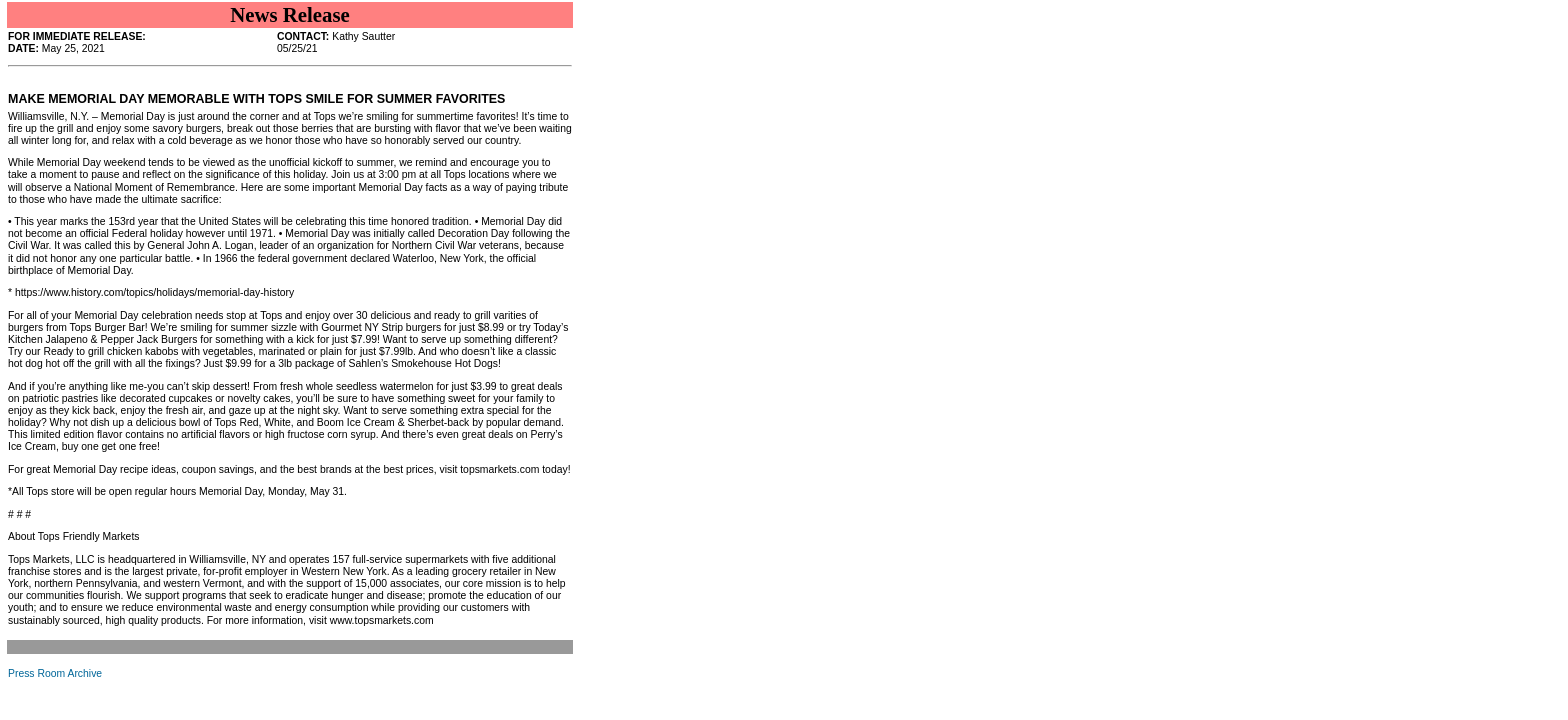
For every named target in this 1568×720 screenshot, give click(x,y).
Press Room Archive (55, 673)
